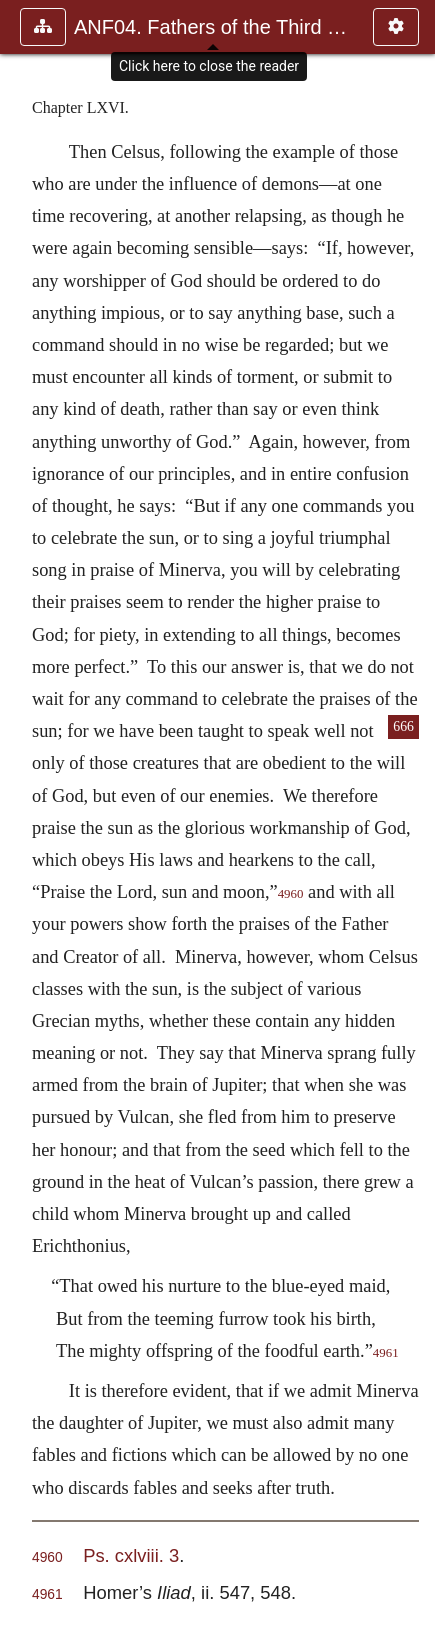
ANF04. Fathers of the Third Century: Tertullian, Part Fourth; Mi (213, 27)
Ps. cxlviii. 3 (131, 1555)
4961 (386, 1353)
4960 (291, 894)
